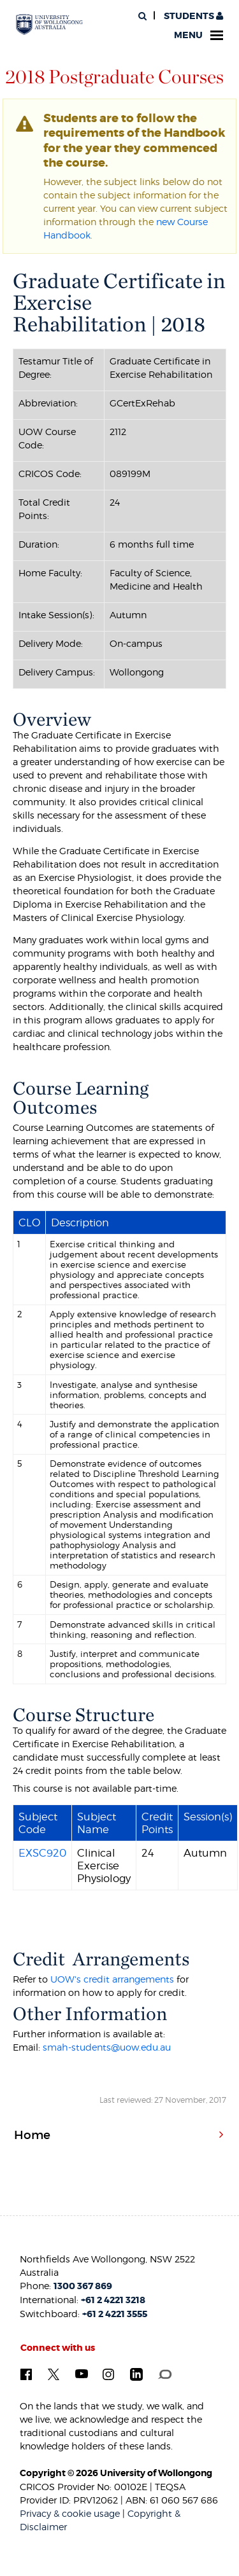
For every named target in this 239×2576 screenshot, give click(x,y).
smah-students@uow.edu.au (107, 2047)
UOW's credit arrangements (112, 1979)
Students (192, 16)
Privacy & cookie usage (70, 2513)
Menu (198, 35)
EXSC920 (42, 1852)
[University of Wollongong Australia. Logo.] (49, 25)
